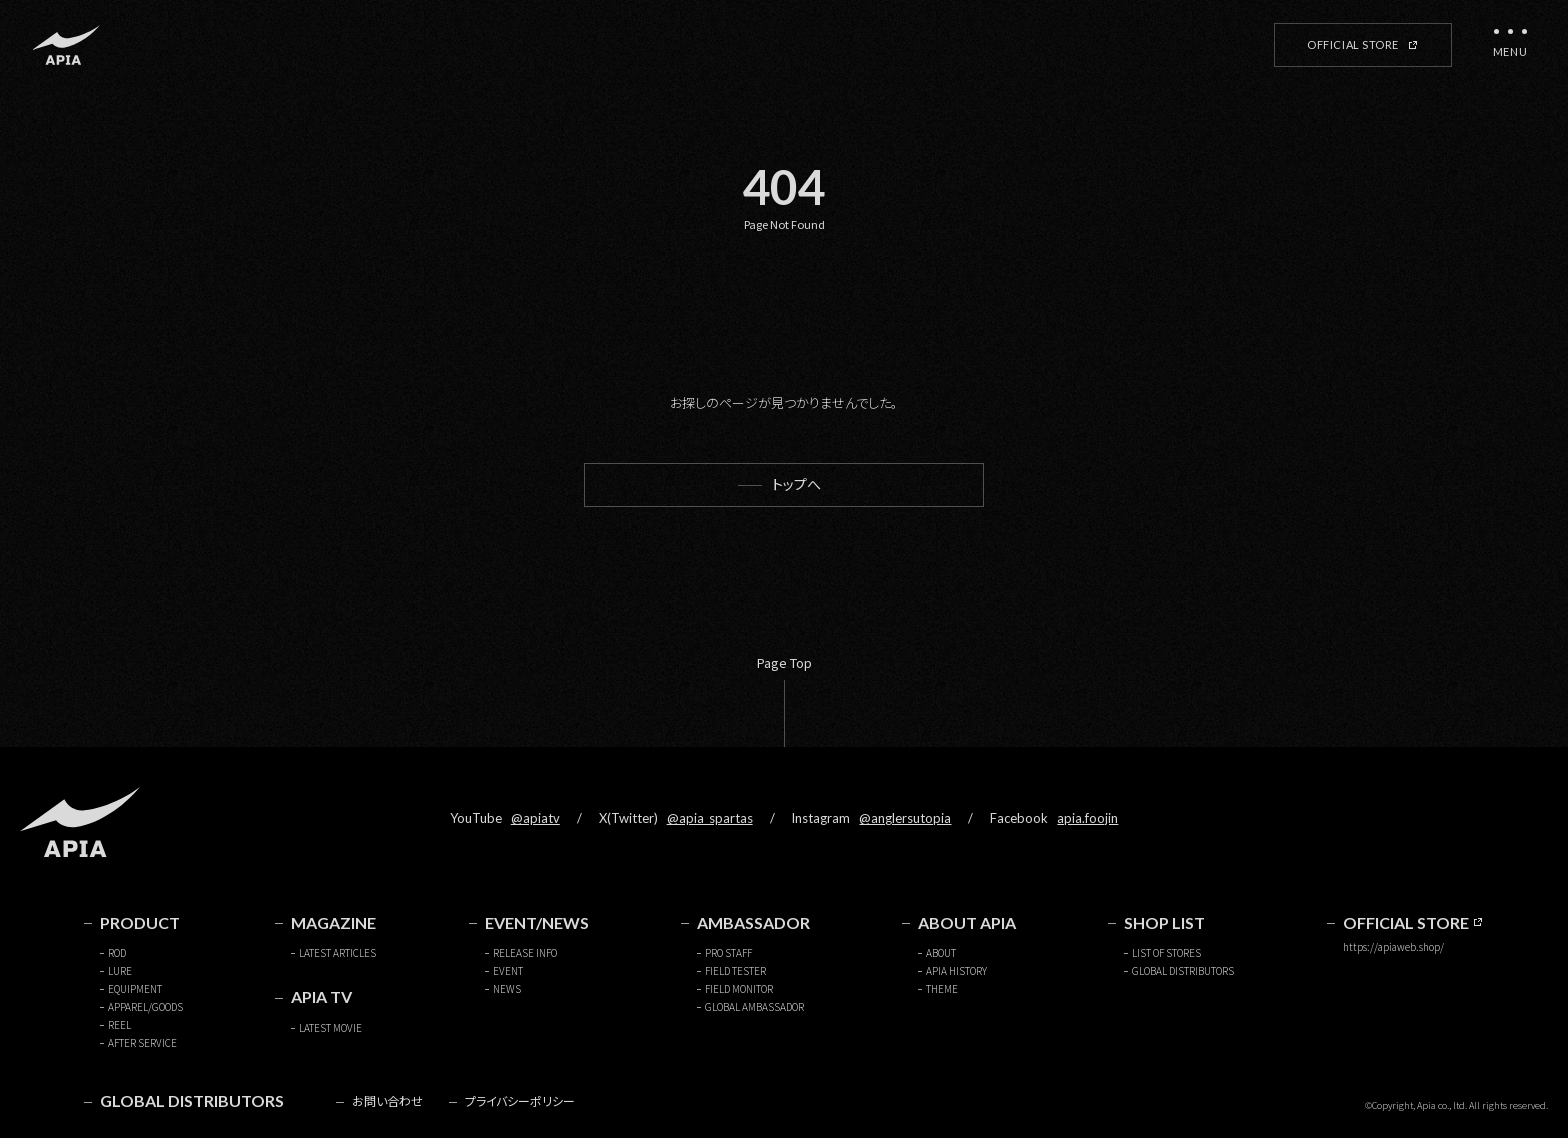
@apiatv (535, 818)
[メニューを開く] (1510, 45)
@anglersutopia (905, 818)
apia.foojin (1087, 818)
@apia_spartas (710, 818)
